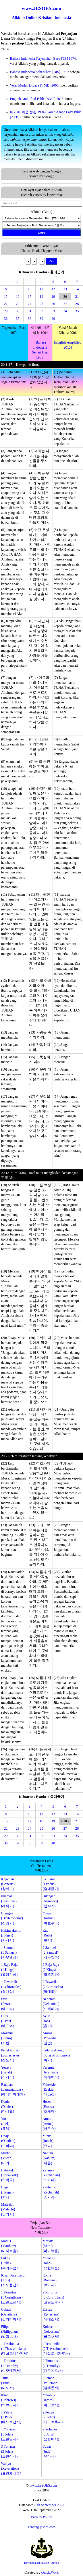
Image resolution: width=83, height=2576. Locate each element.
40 (53, 318)
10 (29, 289)
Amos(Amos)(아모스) (49, 2123)
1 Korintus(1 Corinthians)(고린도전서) (12, 2297)
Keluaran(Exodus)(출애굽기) (50, 1884)
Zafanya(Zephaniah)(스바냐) (51, 2175)
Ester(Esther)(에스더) (7, 2021)
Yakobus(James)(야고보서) (50, 2400)
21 (77, 296)
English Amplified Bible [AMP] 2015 (37, 99)
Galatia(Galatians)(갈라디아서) (11, 2314)
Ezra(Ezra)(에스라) (7, 2004)
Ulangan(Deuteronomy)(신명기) (12, 1918)
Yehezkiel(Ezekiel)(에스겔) (49, 2089)
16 (17, 296)
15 (6, 296)
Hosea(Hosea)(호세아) (49, 2106)
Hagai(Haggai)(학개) (7, 2192)
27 (65, 304)
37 (17, 318)
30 (17, 311)
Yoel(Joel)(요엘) (6, 2123)
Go (51, 261)
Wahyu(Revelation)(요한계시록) (11, 2468)
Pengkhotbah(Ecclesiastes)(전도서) (11, 2055)
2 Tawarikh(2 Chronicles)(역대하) (52, 1986)
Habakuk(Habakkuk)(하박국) (9, 2175)
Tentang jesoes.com (42, 2527)
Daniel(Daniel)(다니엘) (7, 2106)
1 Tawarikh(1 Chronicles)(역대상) (11, 1986)
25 (41, 304)
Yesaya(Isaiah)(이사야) (7, 2072)
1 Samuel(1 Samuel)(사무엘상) (9, 1952)
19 (53, 296)
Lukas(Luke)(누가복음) (9, 2263)
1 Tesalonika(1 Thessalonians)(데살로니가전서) (14, 2349)
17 (29, 296)
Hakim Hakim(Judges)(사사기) (11, 1935)
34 (65, 311)
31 (29, 311)
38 (29, 318)
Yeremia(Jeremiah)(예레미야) (50, 2072)
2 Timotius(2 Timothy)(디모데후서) (52, 2366)
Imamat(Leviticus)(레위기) (9, 1901)
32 (41, 311)
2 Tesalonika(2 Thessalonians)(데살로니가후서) (56, 2349)
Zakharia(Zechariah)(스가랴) (50, 2192)
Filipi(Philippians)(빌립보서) (10, 2331)
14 (77, 289)
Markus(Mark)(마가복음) (50, 2246)
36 (6, 318)
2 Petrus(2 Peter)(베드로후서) (52, 2417)
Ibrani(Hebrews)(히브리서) (9, 2400)
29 (6, 311)
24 (29, 304)
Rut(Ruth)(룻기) (47, 1935)
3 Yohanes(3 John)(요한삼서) (9, 2451)
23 (17, 304)
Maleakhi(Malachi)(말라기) (8, 2209)
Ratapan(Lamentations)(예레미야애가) (13, 2089)
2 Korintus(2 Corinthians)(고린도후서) (53, 2297)
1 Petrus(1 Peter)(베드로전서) (11, 2417)
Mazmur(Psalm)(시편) (7, 2038)
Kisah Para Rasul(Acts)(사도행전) (13, 2280)
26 (53, 304)
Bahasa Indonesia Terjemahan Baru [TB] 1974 (43, 58)
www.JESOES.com (43, 2485)
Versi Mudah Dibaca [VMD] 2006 (34, 85)
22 (6, 304)
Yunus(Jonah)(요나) (47, 2141)
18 (41, 296)
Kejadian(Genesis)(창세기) (8, 1884)
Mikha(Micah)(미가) (7, 2158)
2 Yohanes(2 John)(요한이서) (50, 2434)
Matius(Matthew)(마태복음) (9, 2246)
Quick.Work (50, 2572)
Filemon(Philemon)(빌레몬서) (50, 2383)
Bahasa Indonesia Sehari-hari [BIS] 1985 (39, 72)
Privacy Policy (41, 2517)
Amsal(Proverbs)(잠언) (50, 2038)
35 (77, 311)
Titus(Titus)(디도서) (7, 2383)
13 (65, 289)
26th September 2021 (49, 2505)
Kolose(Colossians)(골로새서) (51, 2331)
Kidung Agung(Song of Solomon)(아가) (56, 2055)
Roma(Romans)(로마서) (49, 2280)
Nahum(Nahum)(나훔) (48, 2158)
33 (53, 311)
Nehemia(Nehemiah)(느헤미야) (50, 2004)
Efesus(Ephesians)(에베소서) (50, 2314)
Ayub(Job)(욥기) (47, 2021)
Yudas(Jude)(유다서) (49, 2451)
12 (53, 289)
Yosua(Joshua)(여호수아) (50, 1918)
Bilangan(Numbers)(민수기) (50, 1901)
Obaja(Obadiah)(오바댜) (8, 2141)
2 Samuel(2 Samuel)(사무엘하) (50, 1952)
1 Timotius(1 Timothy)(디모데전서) (11, 2366)
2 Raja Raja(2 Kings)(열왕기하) (50, 1969)
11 (41, 289)
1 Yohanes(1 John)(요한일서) (9, 2434)
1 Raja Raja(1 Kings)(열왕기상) (9, 1969)
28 (77, 304)
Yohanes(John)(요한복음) (50, 2263)
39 (41, 318)
